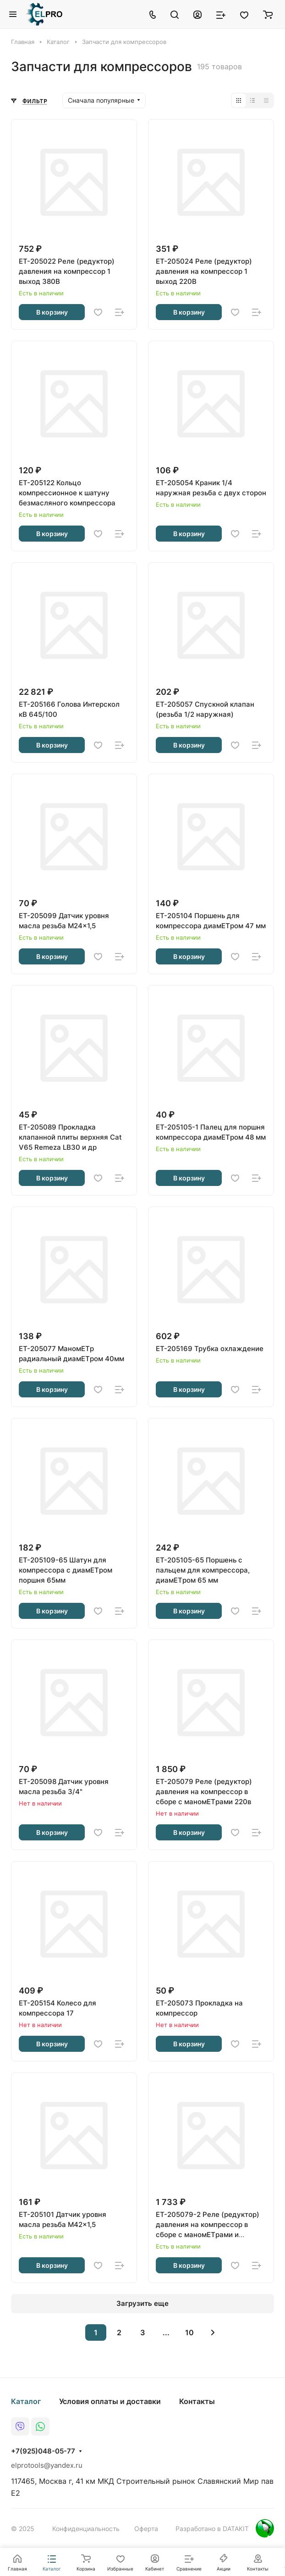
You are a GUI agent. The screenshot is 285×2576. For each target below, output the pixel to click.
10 (189, 2332)
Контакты (197, 2401)
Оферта (146, 2528)
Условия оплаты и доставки (110, 2401)
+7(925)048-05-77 (43, 2451)
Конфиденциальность (86, 2528)
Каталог (26, 2401)
